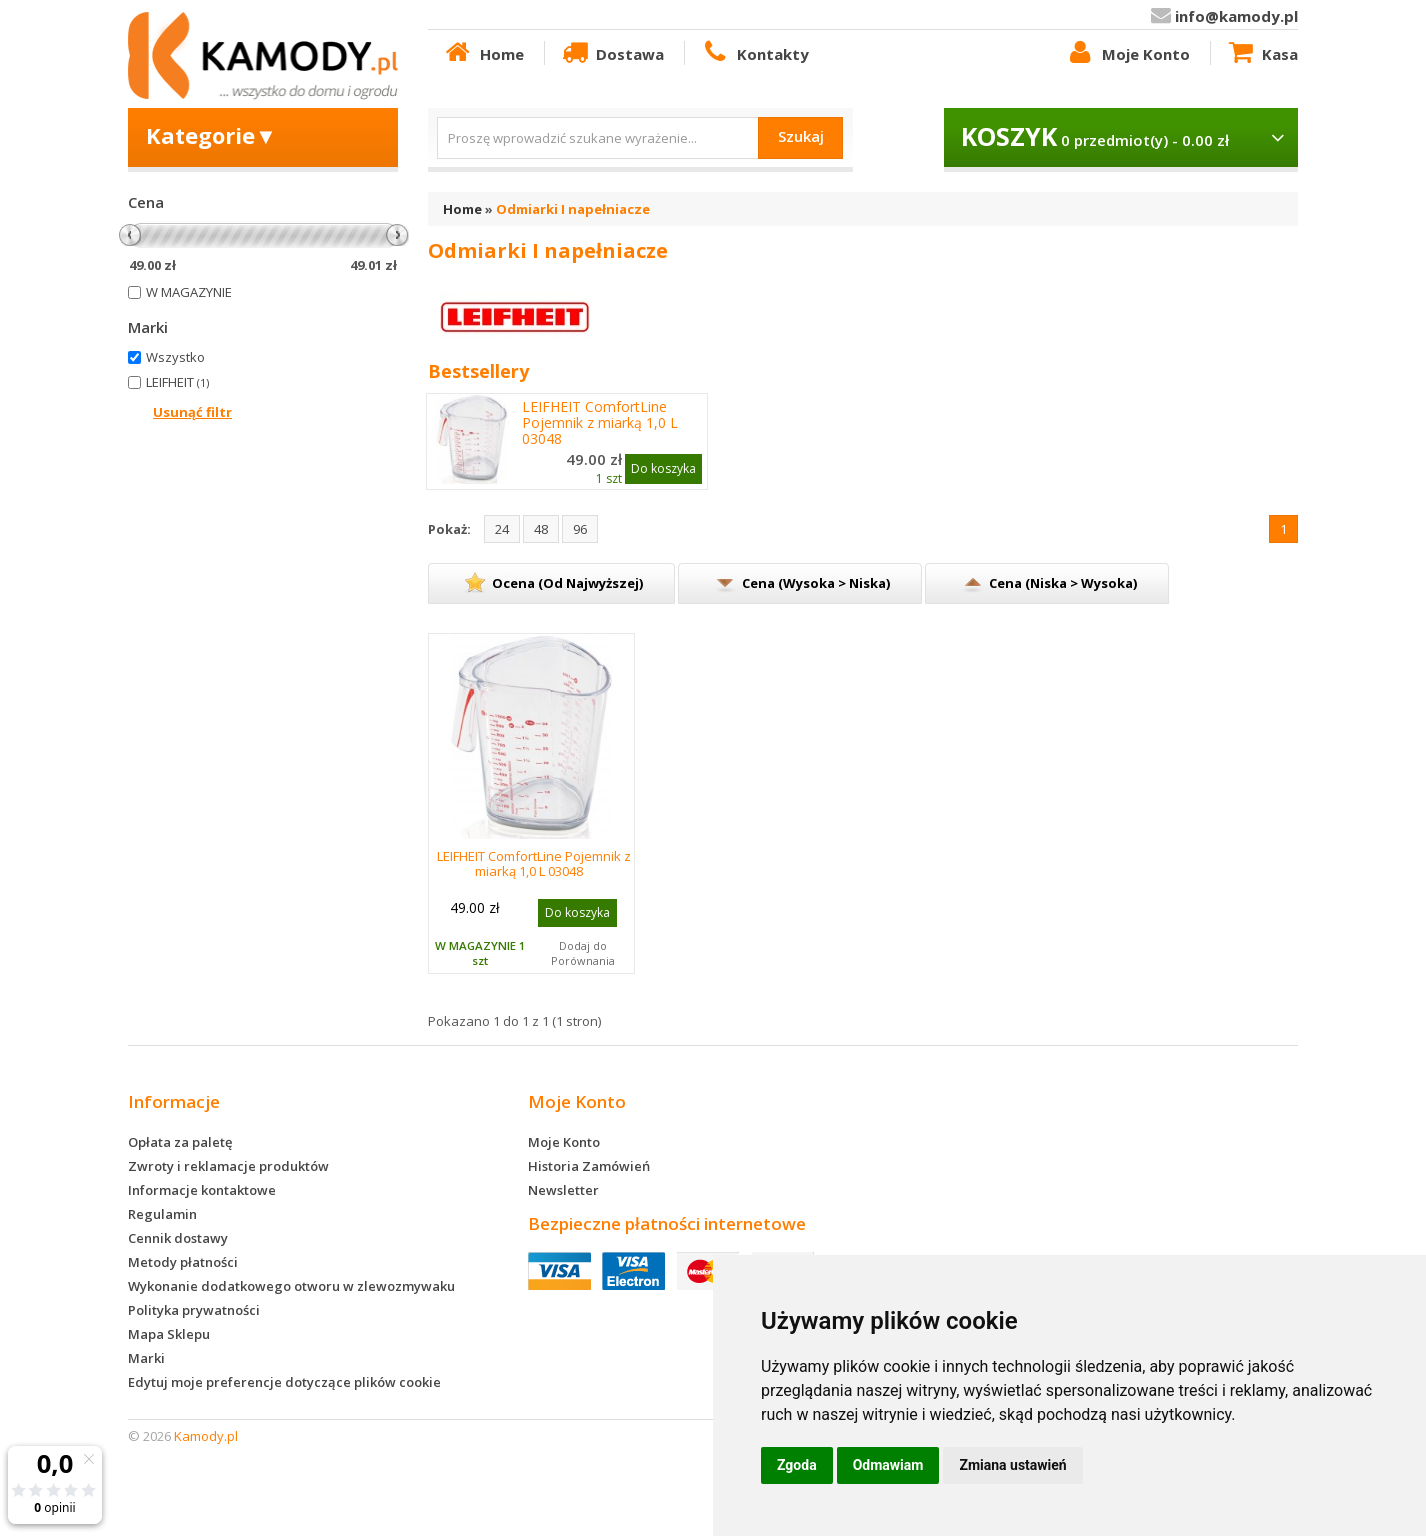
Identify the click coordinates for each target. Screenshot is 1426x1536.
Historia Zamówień (589, 1166)
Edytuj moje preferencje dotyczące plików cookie (284, 1382)
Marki (146, 1358)
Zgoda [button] (797, 1465)
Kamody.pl (206, 1436)
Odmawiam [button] (888, 1465)
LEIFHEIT (177, 382)
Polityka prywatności (194, 1310)
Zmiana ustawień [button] (1012, 1465)
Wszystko (175, 357)
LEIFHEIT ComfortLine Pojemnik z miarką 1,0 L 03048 (600, 423)
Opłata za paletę (180, 1142)
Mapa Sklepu (169, 1334)
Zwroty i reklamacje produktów (228, 1166)
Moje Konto (1127, 53)
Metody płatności (183, 1262)
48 (541, 529)
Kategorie (211, 135)
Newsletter (563, 1190)
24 (502, 529)
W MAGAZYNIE (189, 292)
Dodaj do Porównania (583, 953)
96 (580, 529)
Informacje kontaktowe (202, 1190)
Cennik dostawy (178, 1238)
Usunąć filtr (192, 412)
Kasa (1262, 53)
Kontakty (754, 53)
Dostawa (612, 53)
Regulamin (162, 1214)
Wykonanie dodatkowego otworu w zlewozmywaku (291, 1286)
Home (483, 53)
